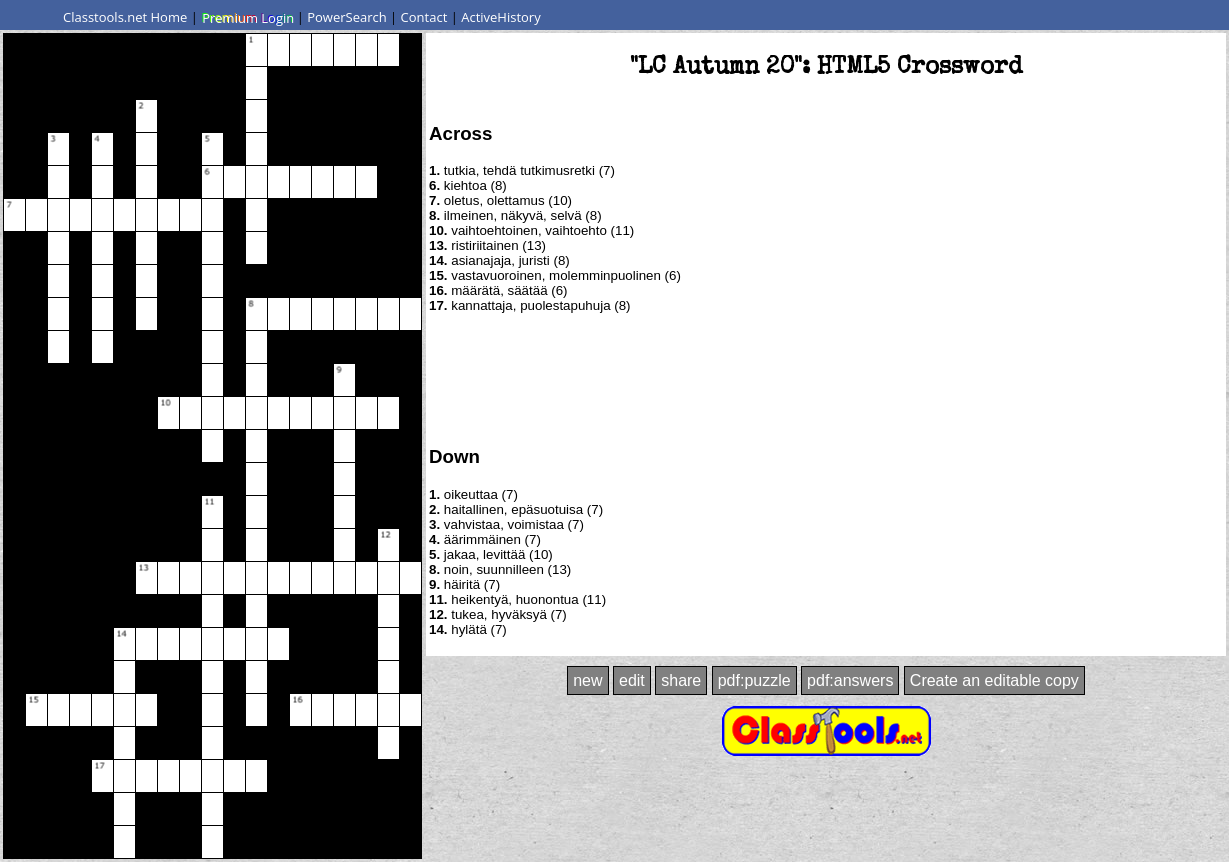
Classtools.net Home (125, 17)
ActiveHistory (501, 17)
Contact (424, 17)
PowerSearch (347, 17)
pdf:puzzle (754, 680)
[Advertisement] (826, 378)
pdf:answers (850, 680)
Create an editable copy (994, 680)
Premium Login (247, 17)
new (587, 680)
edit (632, 680)
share (681, 680)
